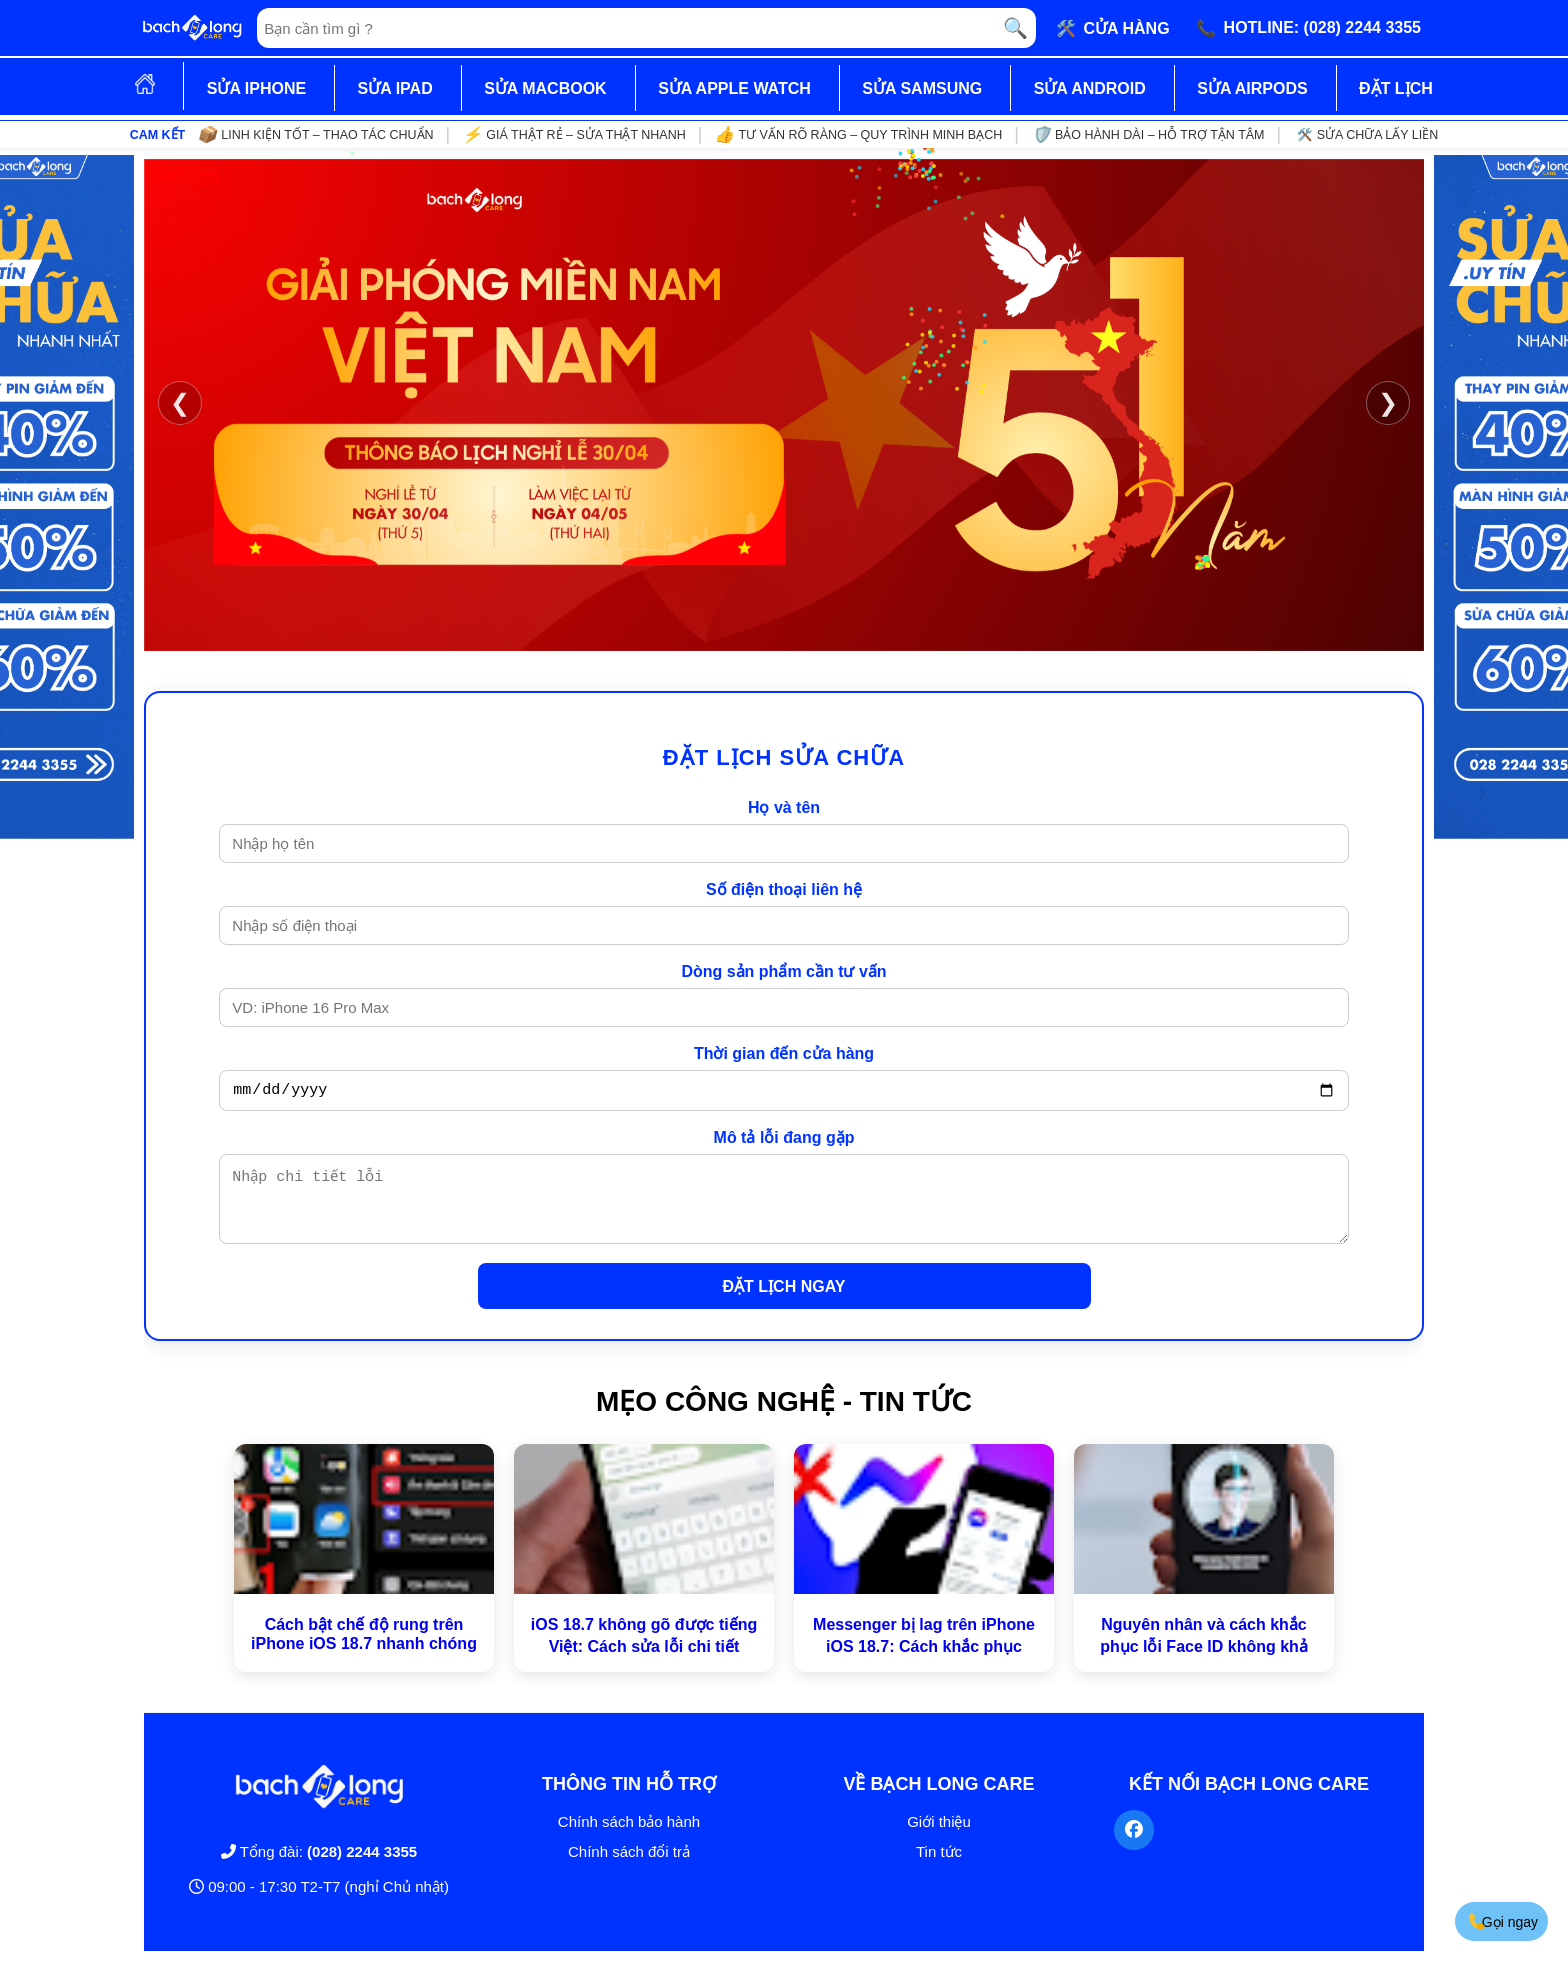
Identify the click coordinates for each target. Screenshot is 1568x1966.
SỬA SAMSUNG (922, 88)
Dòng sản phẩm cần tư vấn (783, 971)
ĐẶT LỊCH (1396, 88)
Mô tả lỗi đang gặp (784, 1140)
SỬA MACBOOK (545, 88)
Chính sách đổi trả (629, 1866)
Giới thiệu (939, 1836)
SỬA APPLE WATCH (734, 88)
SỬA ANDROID (1090, 88)
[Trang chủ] (192, 28)
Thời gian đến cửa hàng (784, 1053)
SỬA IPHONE (256, 88)
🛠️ (1113, 28)
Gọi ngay (1502, 1921)
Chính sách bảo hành (629, 1836)
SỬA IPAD (395, 88)
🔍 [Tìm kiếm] (1015, 28)
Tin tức (939, 1866)
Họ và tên (784, 807)
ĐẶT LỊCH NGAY (784, 1301)
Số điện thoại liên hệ (784, 889)
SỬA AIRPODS (1252, 88)
